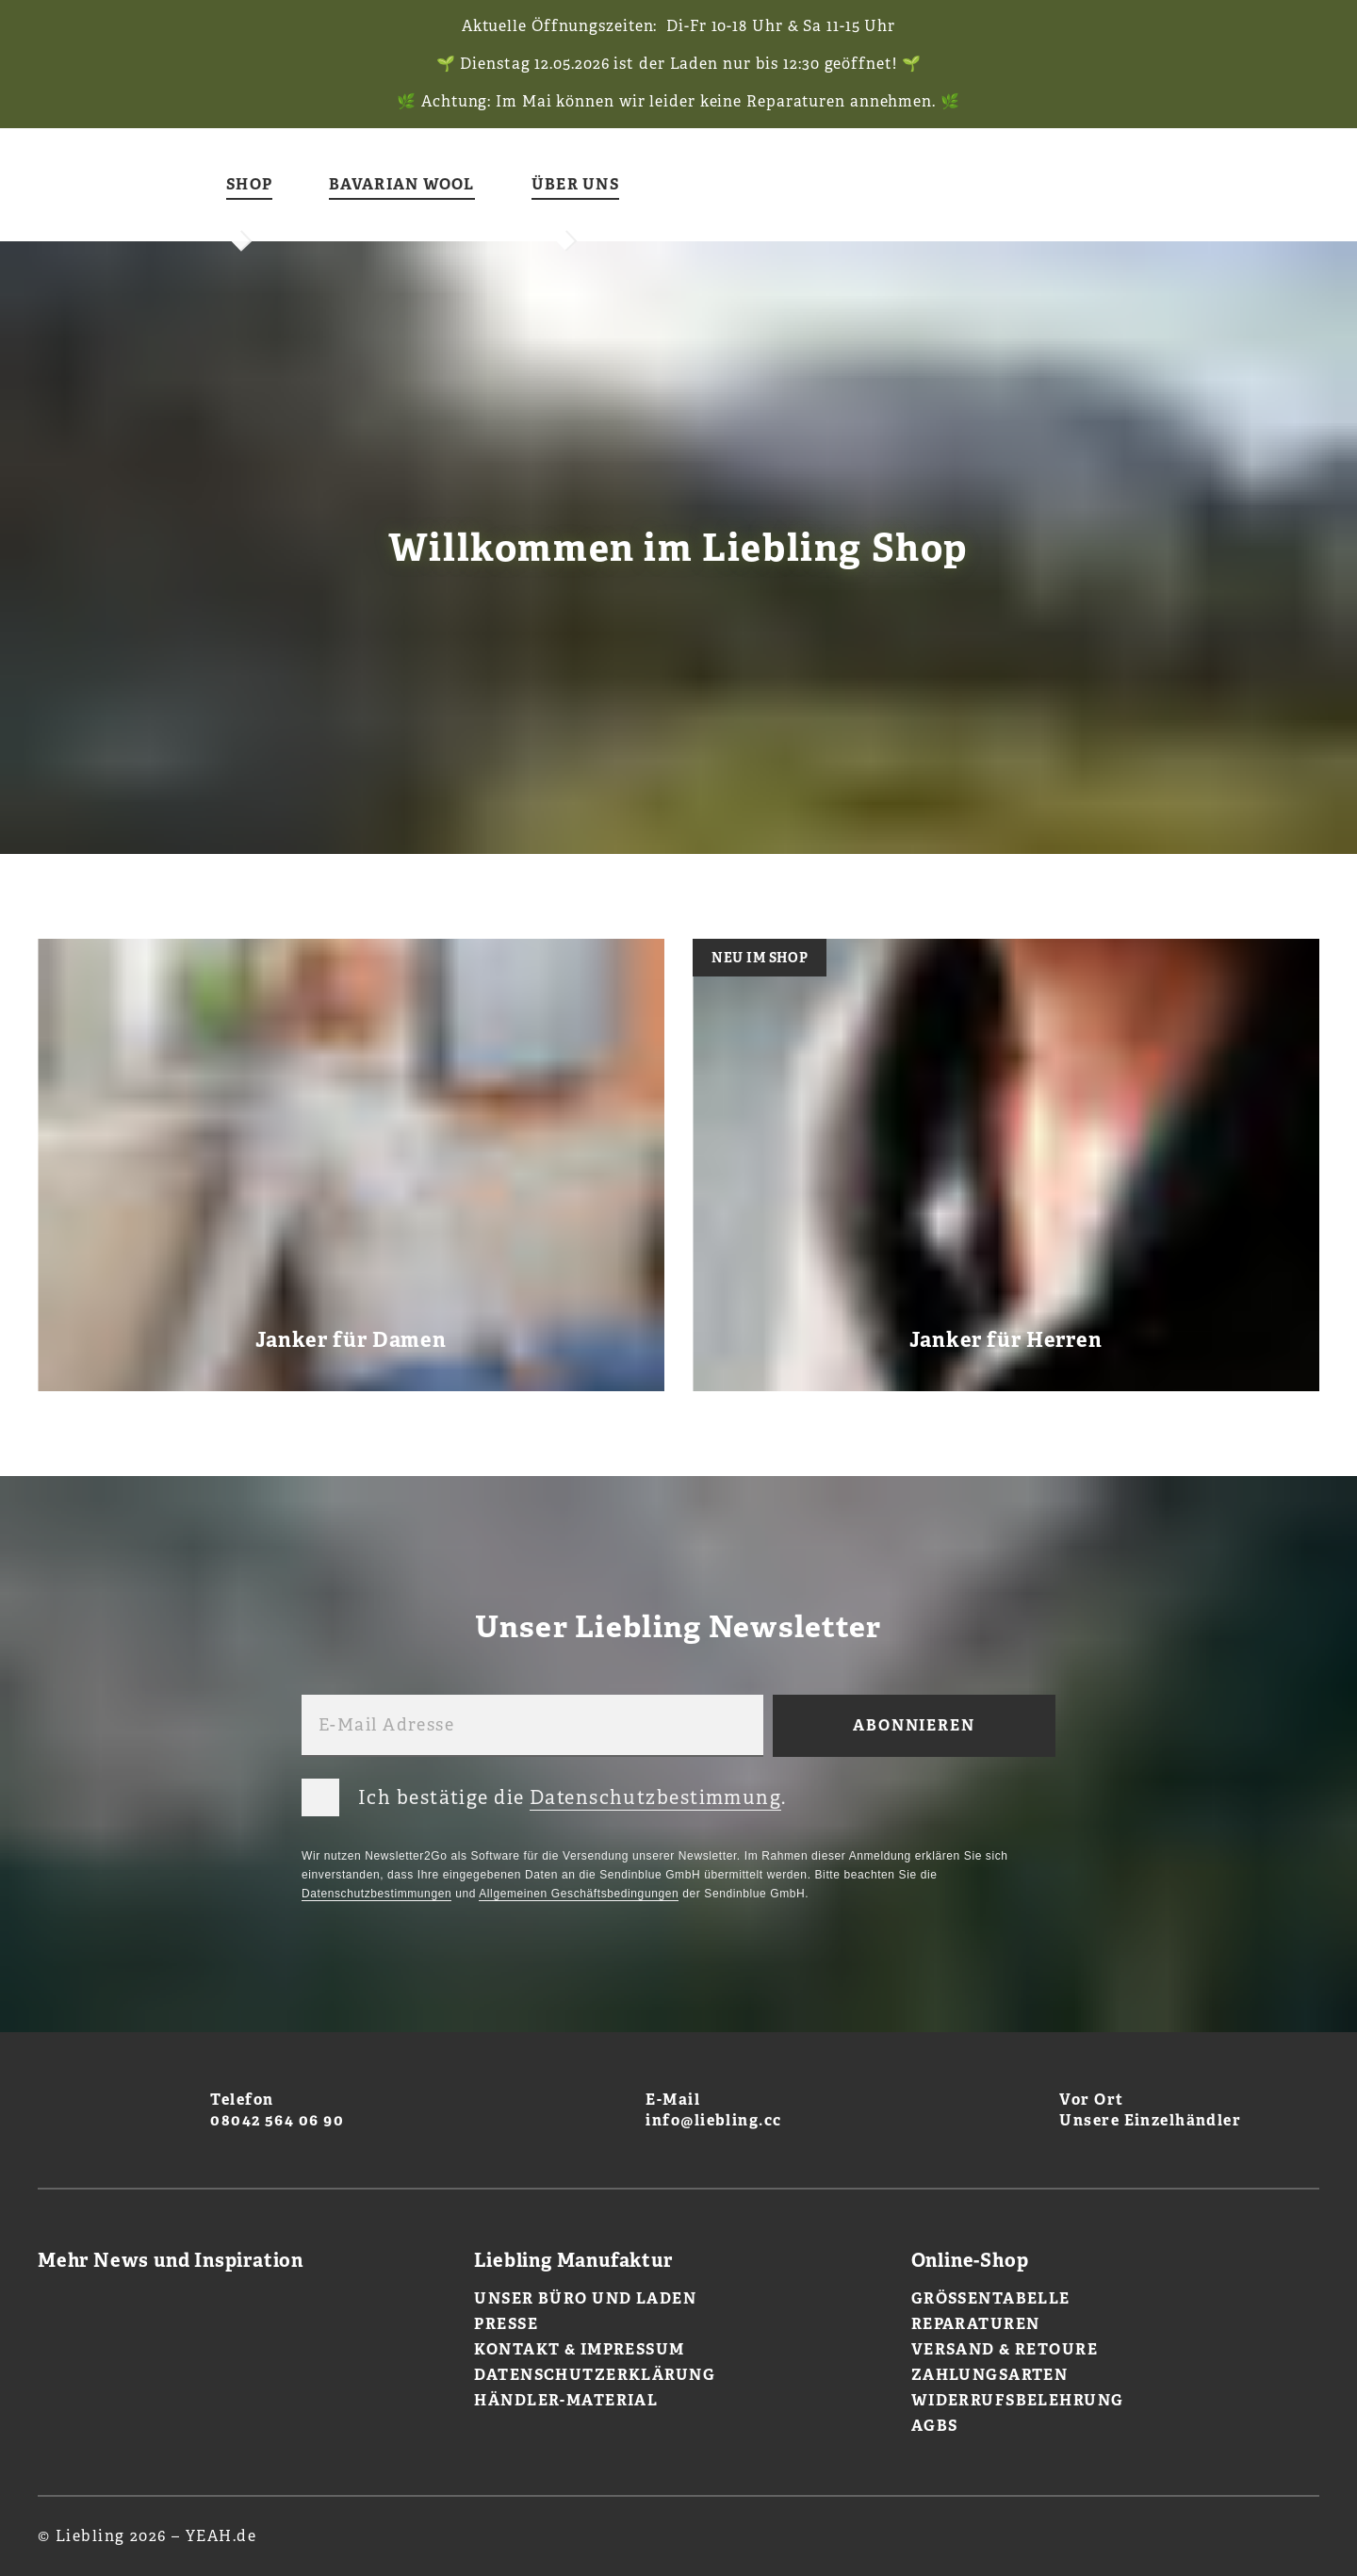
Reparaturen (975, 2324)
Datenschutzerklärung (594, 2375)
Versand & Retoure (1004, 2349)
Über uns (575, 185)
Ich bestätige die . (544, 1794)
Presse (506, 2324)
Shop (249, 185)
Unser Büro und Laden (585, 2298)
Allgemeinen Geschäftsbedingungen (578, 1893)
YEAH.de (221, 2536)
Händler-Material (566, 2400)
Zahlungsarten (990, 2375)
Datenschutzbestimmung (655, 1797)
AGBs (934, 2426)
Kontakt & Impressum (579, 2349)
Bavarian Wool (402, 185)
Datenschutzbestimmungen (376, 1893)
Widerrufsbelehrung (1017, 2400)
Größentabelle (991, 2298)
